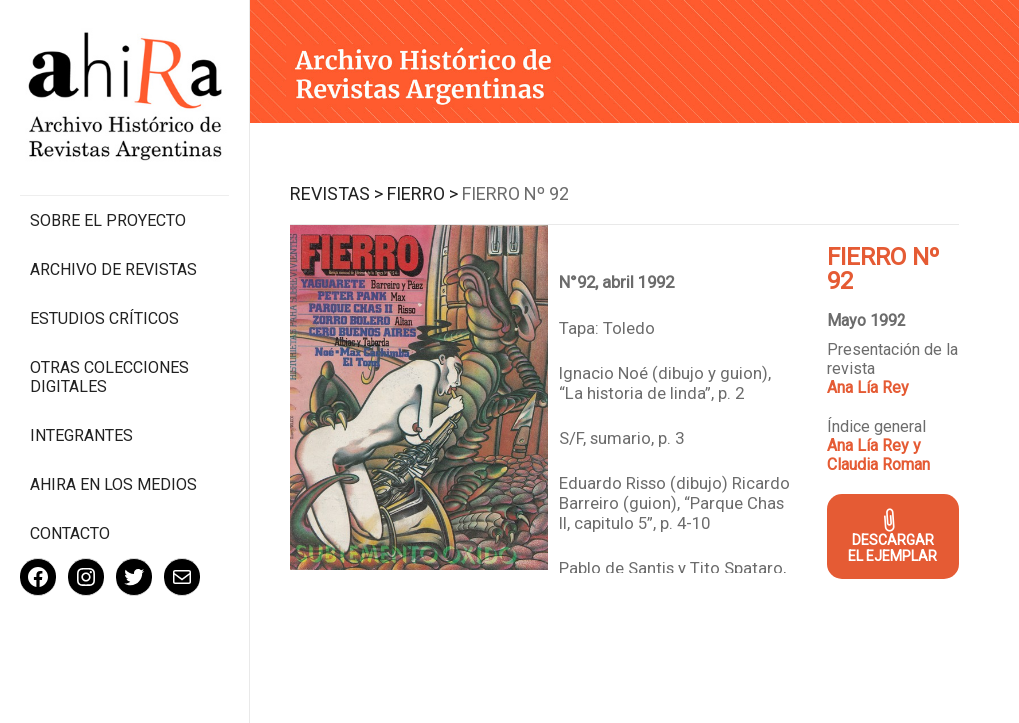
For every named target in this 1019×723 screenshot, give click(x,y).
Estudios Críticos (104, 318)
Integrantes (81, 435)
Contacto (70, 533)
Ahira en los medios (113, 484)
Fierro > (422, 193)
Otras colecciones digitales (109, 377)
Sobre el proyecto (108, 220)
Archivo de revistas (113, 269)
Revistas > (336, 193)
